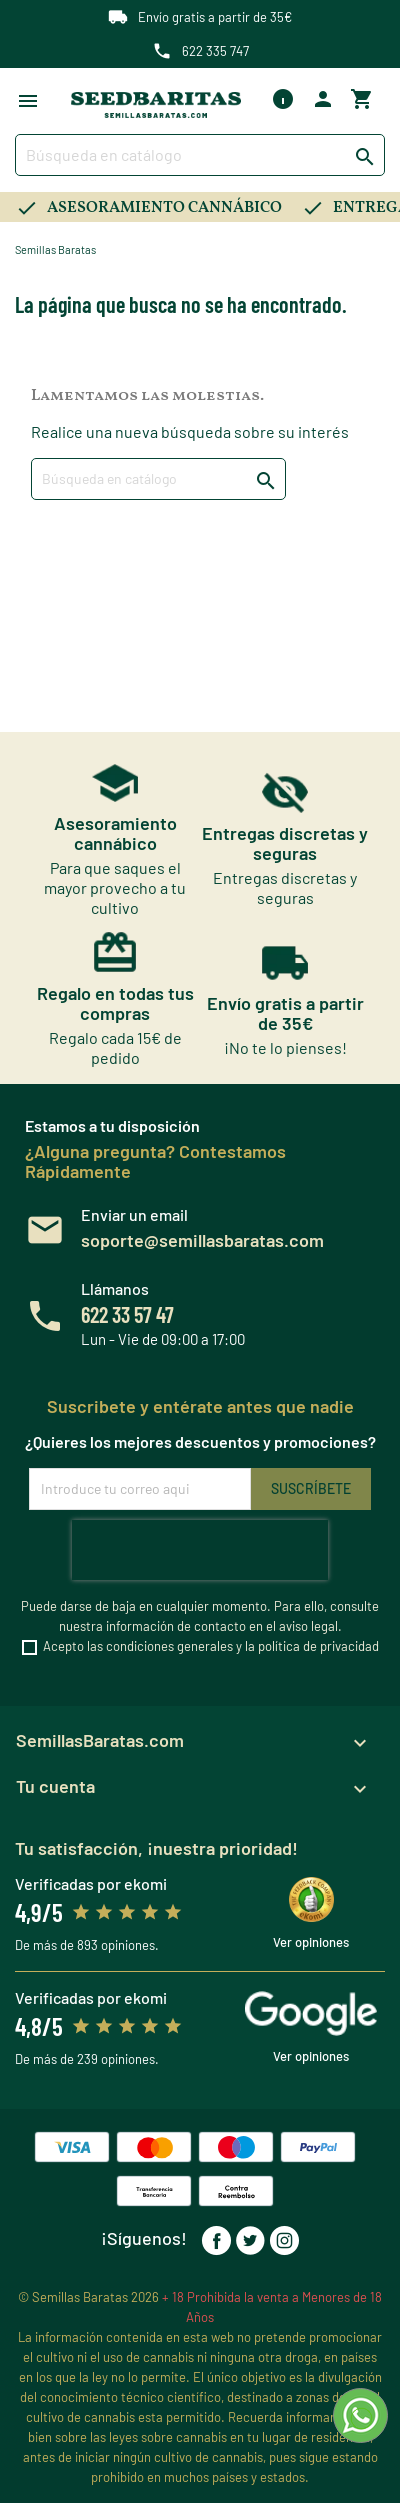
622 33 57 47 (127, 1314)
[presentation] (200, 1550)
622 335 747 (215, 51)
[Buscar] (200, 155)
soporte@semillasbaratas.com (202, 1240)
